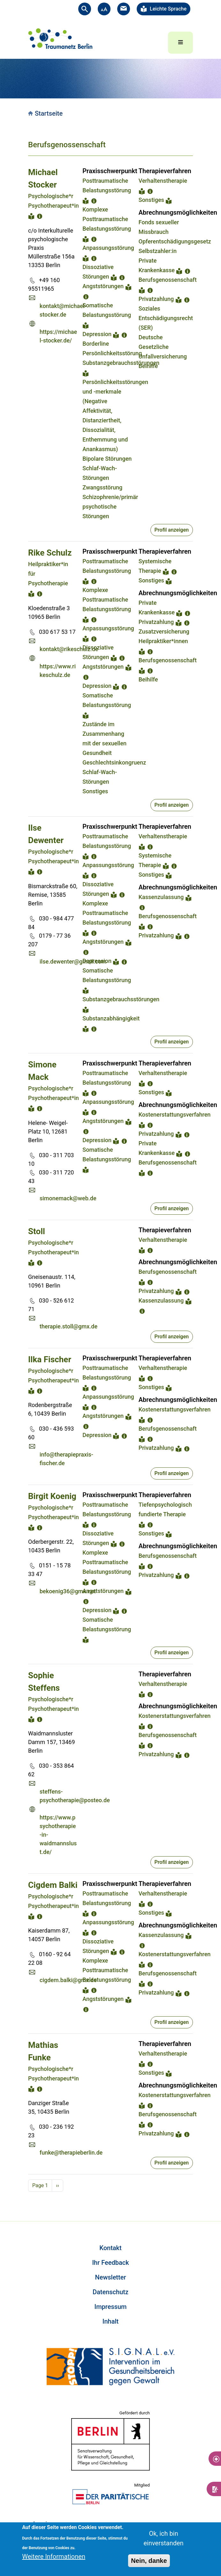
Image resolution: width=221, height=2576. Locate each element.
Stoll (36, 1231)
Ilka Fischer (49, 1359)
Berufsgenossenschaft (168, 279)
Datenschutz (110, 2292)
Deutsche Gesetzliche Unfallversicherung (163, 347)
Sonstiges (151, 199)
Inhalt (110, 2321)
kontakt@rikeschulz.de (69, 649)
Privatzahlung (156, 299)
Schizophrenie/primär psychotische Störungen (110, 506)
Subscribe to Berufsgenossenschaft (30, 2199)
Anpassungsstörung (108, 247)
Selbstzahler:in (158, 251)
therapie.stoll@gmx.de (68, 1326)
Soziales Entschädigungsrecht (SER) (166, 318)
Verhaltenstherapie (163, 180)
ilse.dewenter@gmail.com (73, 961)
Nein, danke (149, 2560)
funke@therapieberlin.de (71, 2152)
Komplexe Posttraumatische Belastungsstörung (106, 219)
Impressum (110, 2307)
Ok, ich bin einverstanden (163, 2538)
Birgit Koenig (52, 1496)
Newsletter (110, 2277)
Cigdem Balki (53, 1885)
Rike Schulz (50, 552)
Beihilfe (148, 366)
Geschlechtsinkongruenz (114, 762)
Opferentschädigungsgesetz (175, 241)
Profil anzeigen (172, 530)
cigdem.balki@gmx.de (68, 1980)
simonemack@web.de (68, 1198)
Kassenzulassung (161, 897)
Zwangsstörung (102, 487)
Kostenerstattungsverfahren (175, 1114)
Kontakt (110, 2248)
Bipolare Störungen (107, 458)
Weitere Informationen (53, 2556)
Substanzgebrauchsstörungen (120, 362)
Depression (96, 334)
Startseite (49, 113)
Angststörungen (103, 286)
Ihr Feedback (110, 2262)
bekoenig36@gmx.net (68, 1591)
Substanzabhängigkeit (111, 1018)
